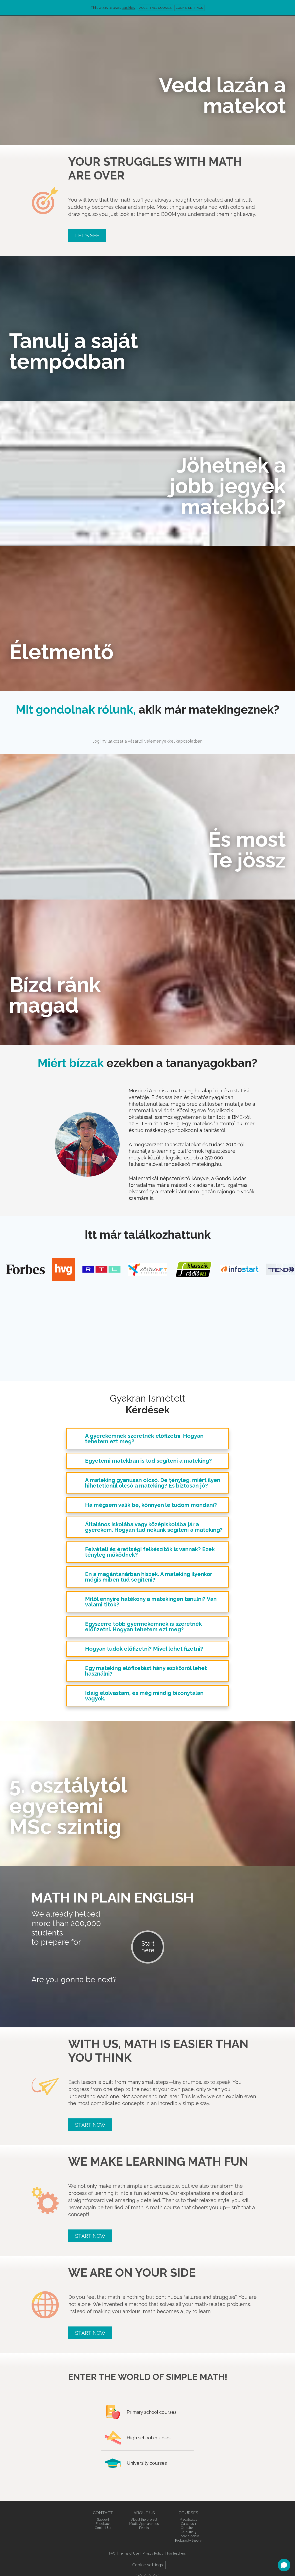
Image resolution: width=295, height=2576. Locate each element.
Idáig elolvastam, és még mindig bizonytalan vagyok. (144, 1696)
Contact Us (103, 2528)
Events (144, 2528)
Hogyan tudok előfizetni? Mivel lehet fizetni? (144, 1648)
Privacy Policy (153, 2553)
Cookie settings (189, 7)
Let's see (87, 235)
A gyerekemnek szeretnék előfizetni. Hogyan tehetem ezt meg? (144, 1438)
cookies (128, 8)
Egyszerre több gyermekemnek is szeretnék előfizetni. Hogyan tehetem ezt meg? (143, 1626)
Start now (90, 2125)
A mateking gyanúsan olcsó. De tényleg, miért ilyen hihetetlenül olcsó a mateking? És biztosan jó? (152, 1483)
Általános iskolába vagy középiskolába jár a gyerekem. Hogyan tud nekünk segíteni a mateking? (154, 1527)
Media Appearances (144, 2524)
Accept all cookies (155, 7)
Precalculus (188, 2519)
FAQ (112, 2553)
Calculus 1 (188, 2524)
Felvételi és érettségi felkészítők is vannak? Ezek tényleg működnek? (150, 1552)
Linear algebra (60, 1953)
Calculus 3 (188, 2532)
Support (103, 2519)
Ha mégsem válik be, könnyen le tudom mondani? (151, 1505)
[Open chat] (284, 2565)
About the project (144, 2519)
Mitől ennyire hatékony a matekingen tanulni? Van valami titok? (151, 1602)
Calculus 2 (188, 2528)
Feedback (103, 2524)
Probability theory (188, 2540)
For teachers (176, 2553)
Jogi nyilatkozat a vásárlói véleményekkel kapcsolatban (148, 741)
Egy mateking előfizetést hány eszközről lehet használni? (146, 1671)
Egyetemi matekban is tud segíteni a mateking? (148, 1460)
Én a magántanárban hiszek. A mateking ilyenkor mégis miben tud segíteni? (148, 1577)
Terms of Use (129, 2553)
